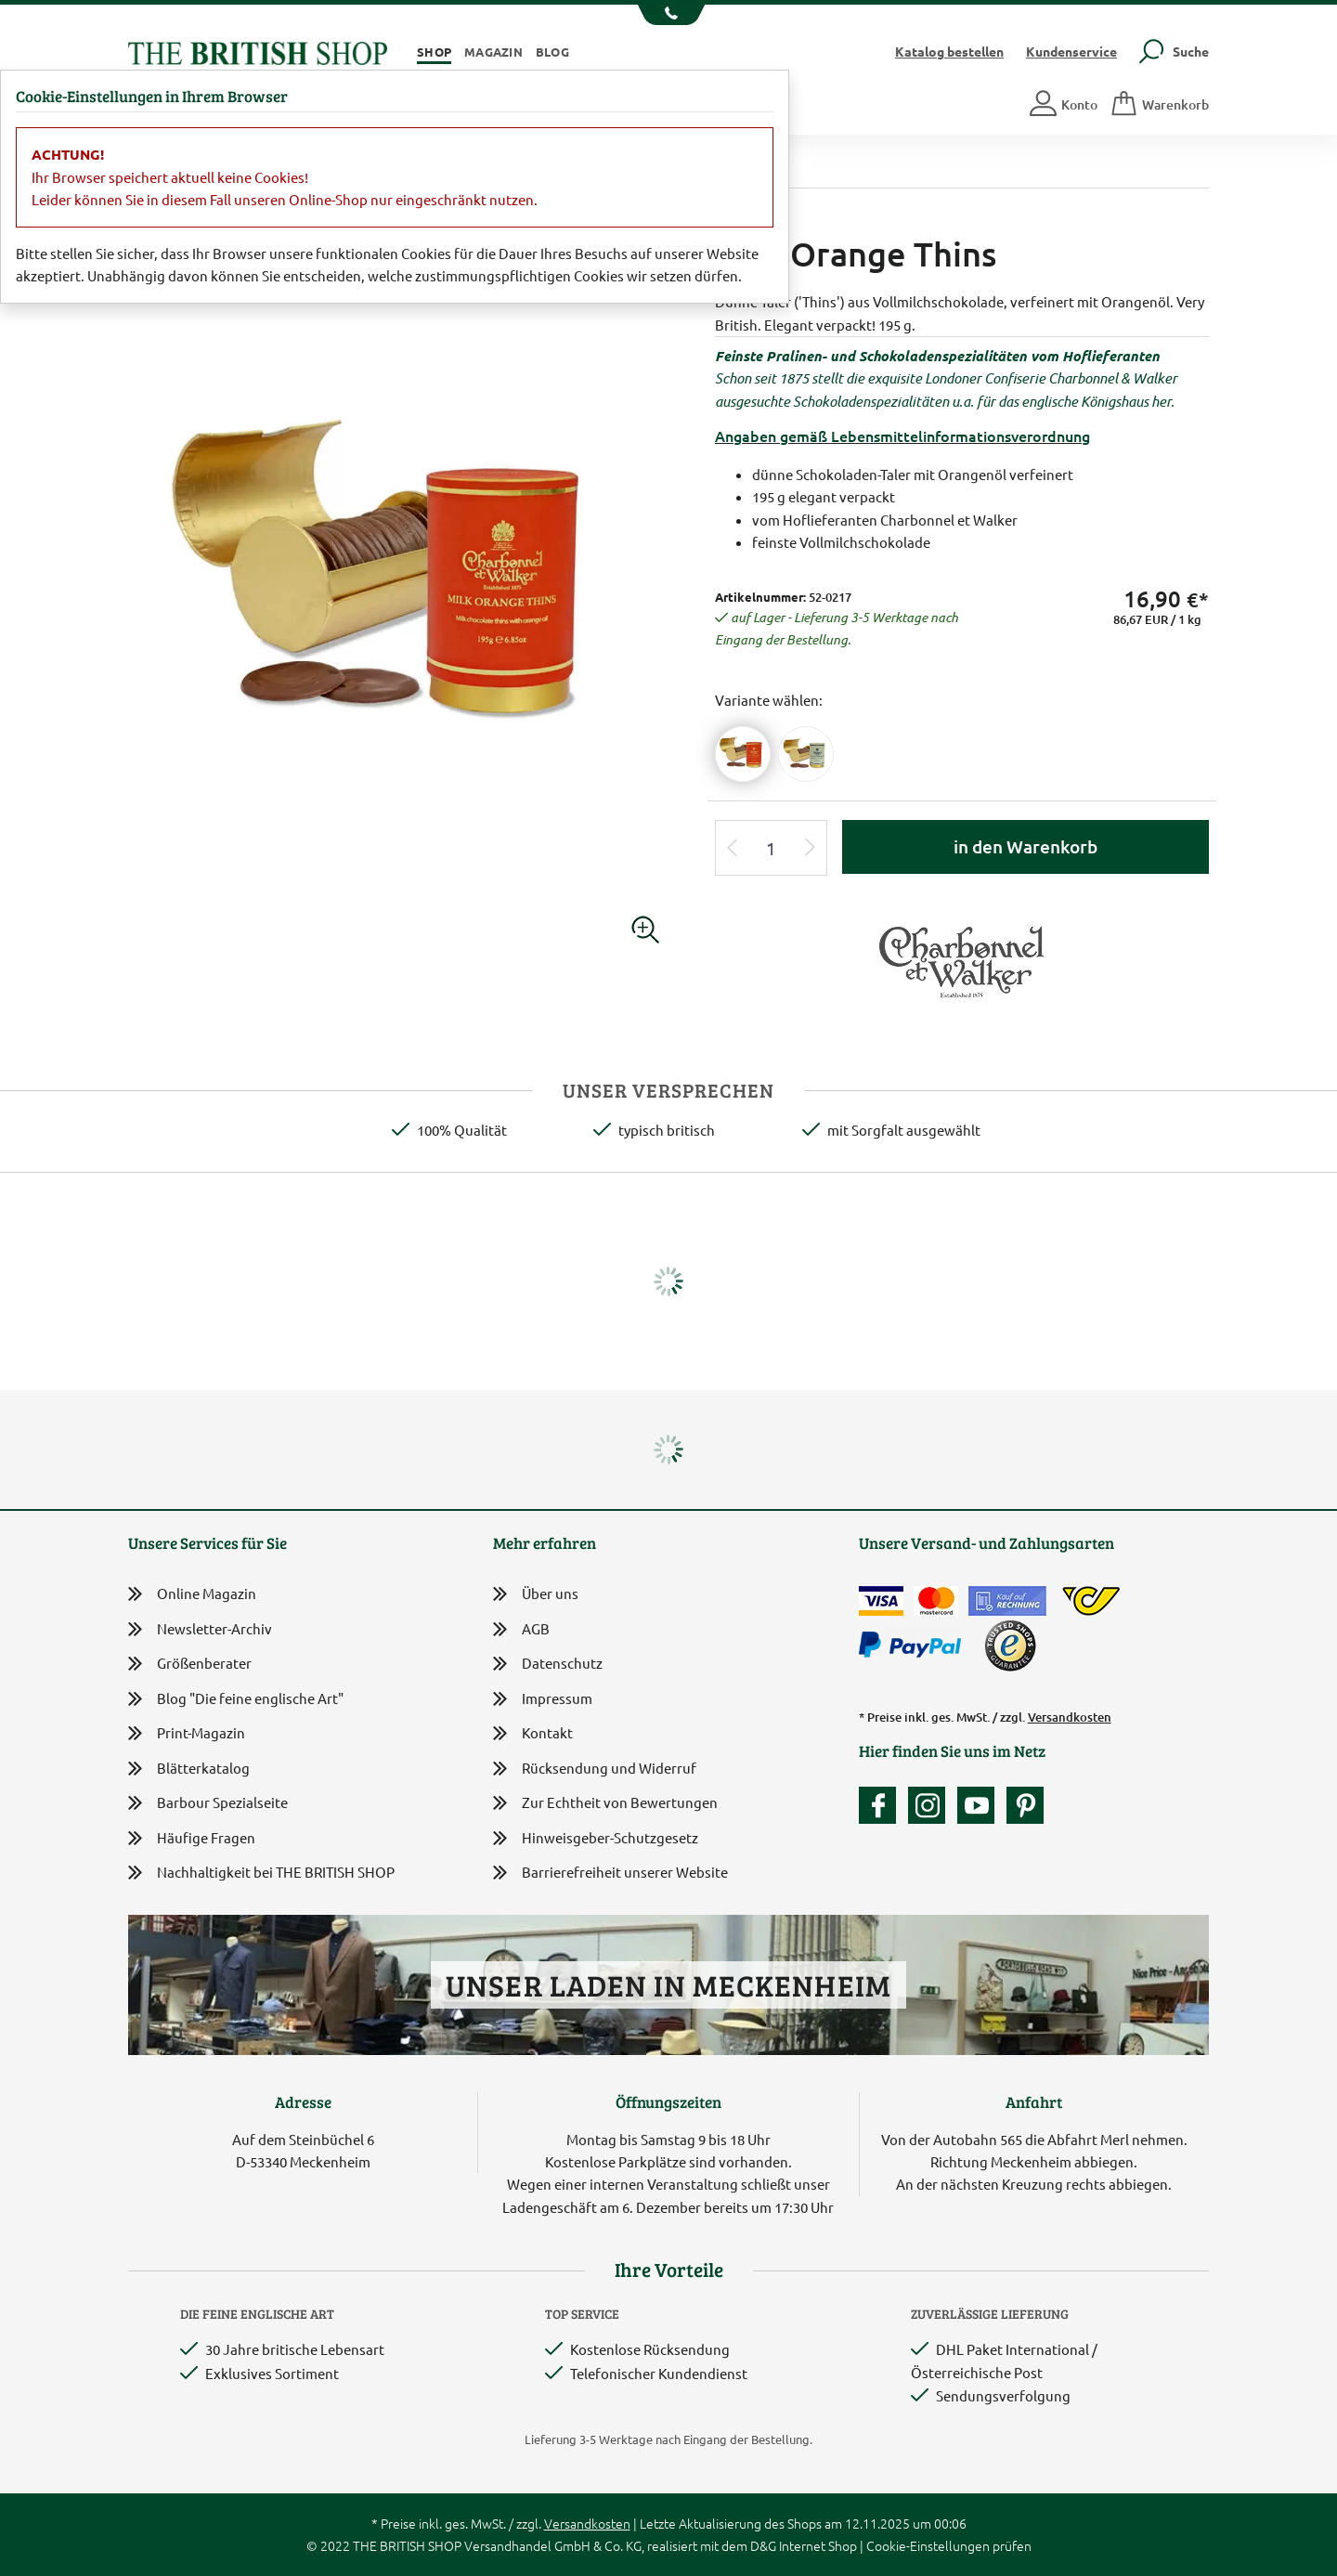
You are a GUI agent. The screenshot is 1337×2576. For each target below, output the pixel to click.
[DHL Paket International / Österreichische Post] (1091, 1601)
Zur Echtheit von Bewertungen (605, 1804)
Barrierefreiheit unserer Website (610, 1873)
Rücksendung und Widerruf (594, 1769)
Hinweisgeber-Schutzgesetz (595, 1839)
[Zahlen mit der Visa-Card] (881, 1601)
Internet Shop (818, 2545)
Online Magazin (192, 1594)
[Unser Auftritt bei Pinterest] (1025, 1805)
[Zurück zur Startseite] (257, 50)
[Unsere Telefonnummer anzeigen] (669, 15)
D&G (763, 2545)
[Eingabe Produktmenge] (771, 848)
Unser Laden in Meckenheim (668, 1985)
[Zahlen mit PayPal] (914, 1645)
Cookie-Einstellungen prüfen (949, 2545)
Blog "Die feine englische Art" (236, 1699)
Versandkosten (1069, 1717)
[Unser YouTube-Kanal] (980, 1805)
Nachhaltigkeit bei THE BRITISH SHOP (261, 1872)
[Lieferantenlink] (961, 958)
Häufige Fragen (191, 1838)
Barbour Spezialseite (208, 1803)
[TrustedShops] (1010, 1645)
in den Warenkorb (1025, 846)
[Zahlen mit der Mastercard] (936, 1601)
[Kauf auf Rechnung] (1007, 1601)
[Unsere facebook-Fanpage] (882, 1805)
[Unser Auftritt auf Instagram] (931, 1805)
